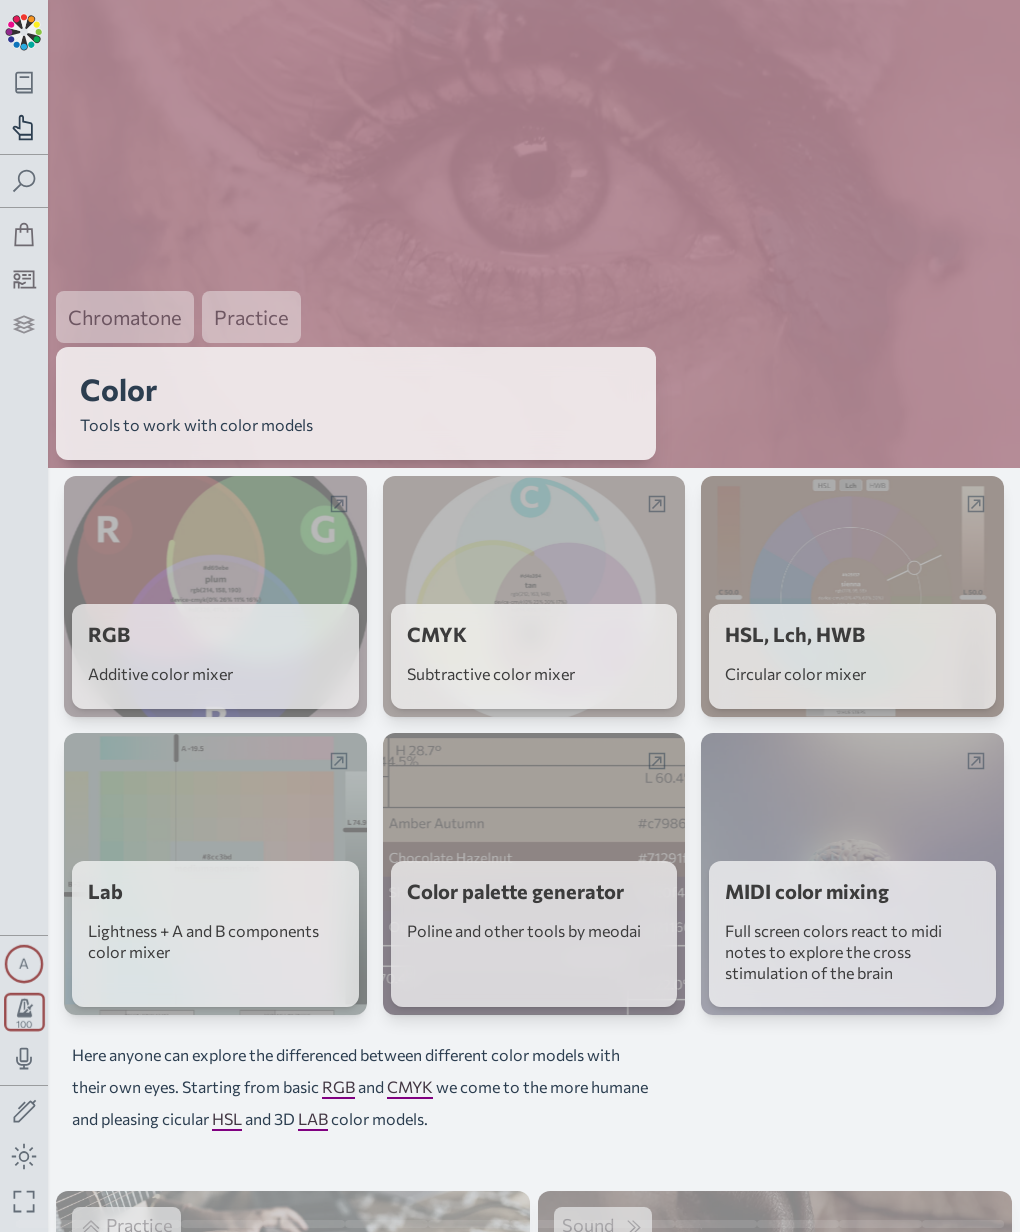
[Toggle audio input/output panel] (24, 1058)
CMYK (410, 1061)
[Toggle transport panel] (24, 1012)
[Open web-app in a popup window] (339, 479)
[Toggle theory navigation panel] (24, 82)
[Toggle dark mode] (24, 1156)
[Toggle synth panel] (24, 964)
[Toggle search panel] (24, 181)
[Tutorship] (24, 279)
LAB (313, 1093)
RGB (338, 1061)
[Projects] (24, 324)
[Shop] (24, 234)
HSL (227, 1093)
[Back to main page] (24, 30)
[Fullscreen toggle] (24, 1201)
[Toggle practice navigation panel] (24, 127)
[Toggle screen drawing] (24, 1112)
